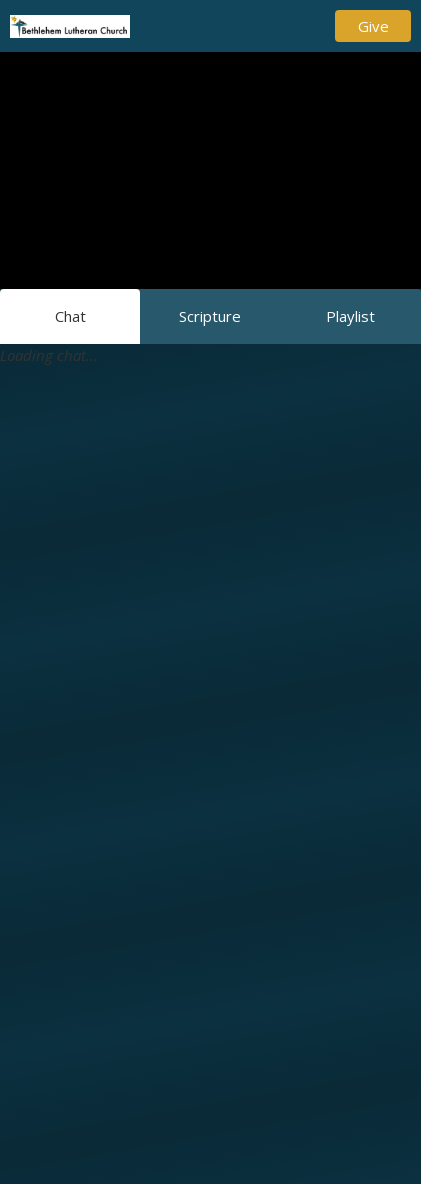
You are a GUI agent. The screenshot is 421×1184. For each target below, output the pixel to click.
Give (373, 26)
